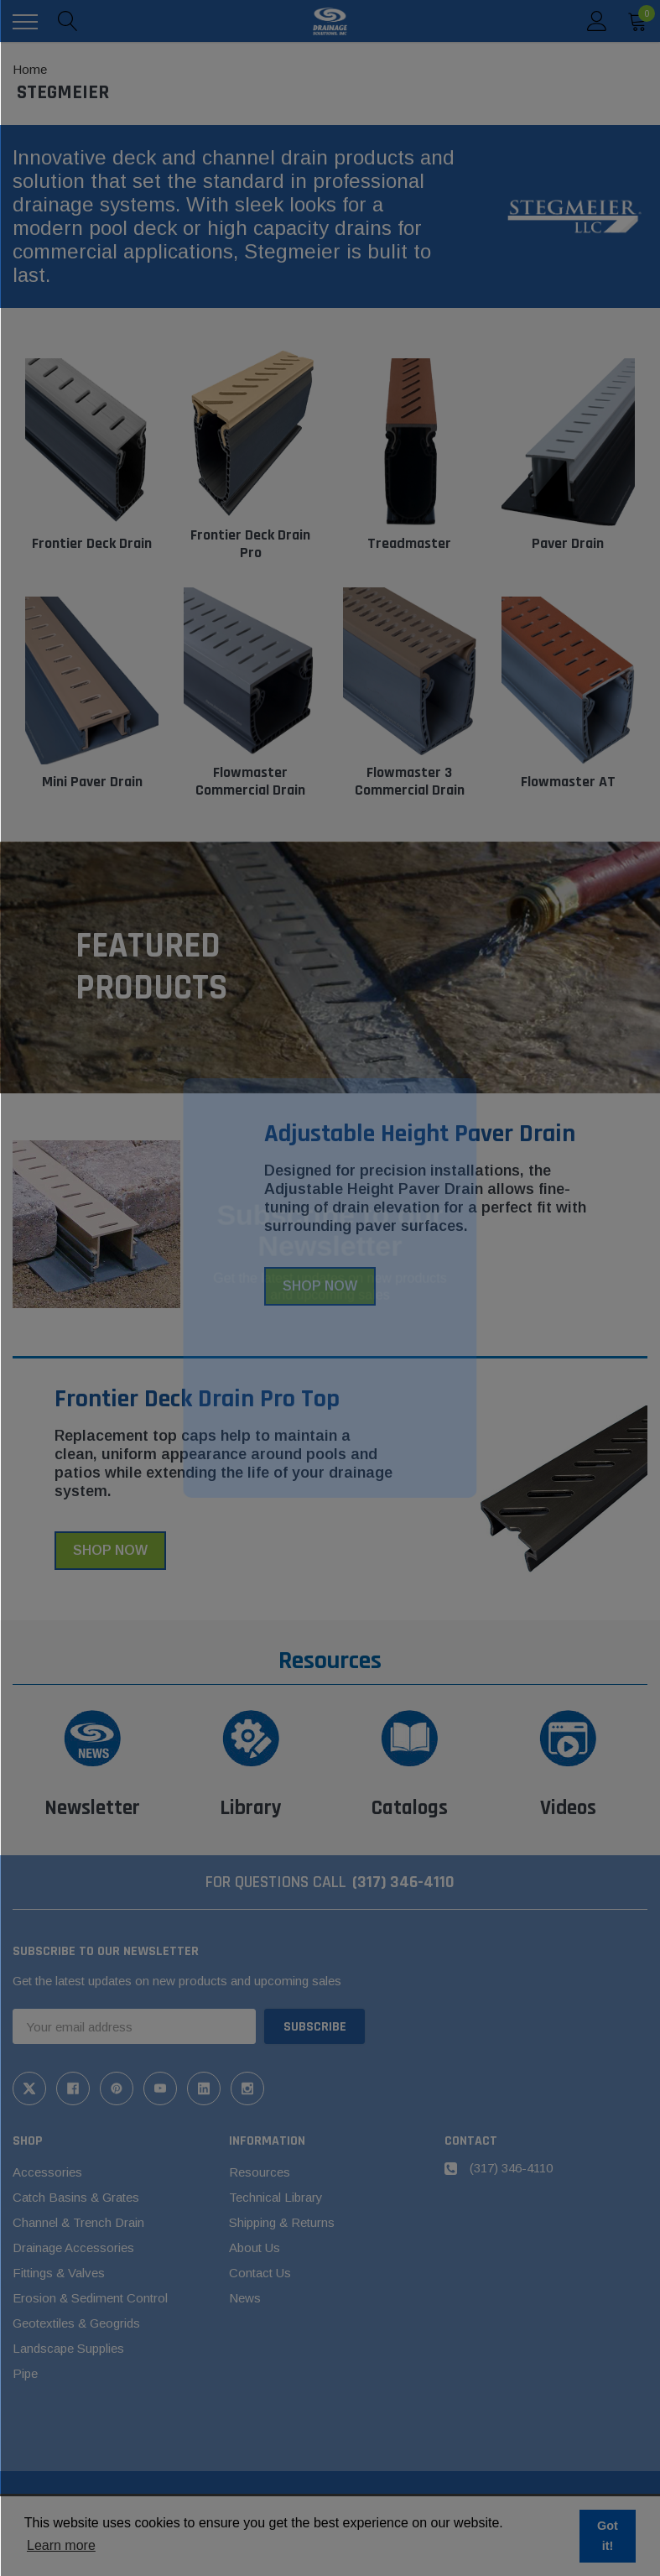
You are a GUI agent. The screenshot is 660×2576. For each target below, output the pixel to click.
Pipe (25, 2373)
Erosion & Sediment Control (90, 2298)
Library (251, 1808)
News (245, 2298)
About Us (254, 2247)
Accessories (47, 2172)
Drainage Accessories (73, 2247)
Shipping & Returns (282, 2222)
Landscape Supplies (68, 2348)
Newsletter (92, 1808)
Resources (259, 2172)
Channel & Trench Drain (78, 2222)
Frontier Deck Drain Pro (250, 544)
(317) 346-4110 (403, 1882)
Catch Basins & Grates (76, 2197)
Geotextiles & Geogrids (76, 2323)
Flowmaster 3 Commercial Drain (410, 781)
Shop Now (320, 1286)
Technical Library (276, 2197)
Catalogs (410, 1808)
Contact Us (260, 2273)
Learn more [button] (61, 2545)
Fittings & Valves (59, 2273)
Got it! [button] (607, 2536)
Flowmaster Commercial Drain (250, 781)
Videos (568, 1808)
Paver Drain (568, 543)
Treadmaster (409, 543)
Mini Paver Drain (92, 781)
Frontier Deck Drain (92, 543)
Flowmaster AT (568, 781)
